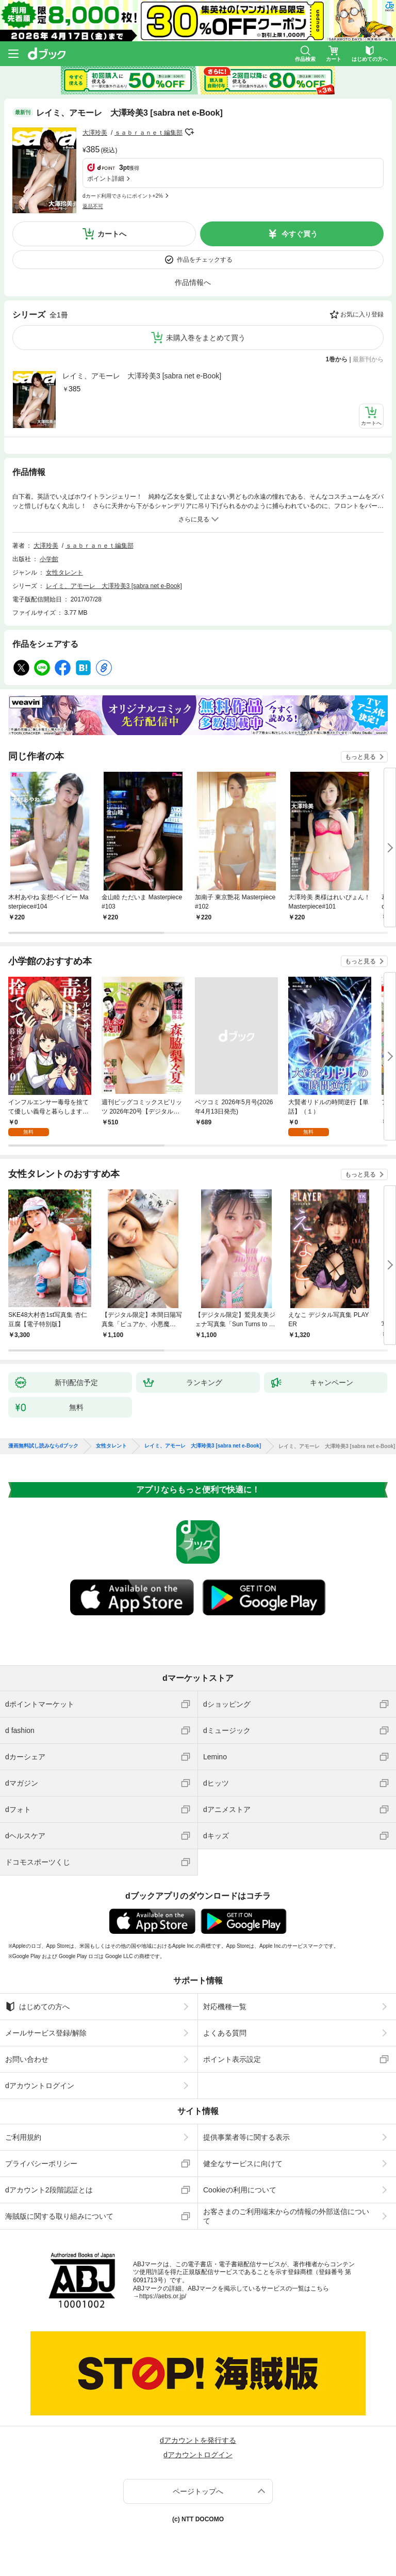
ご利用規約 (23, 2137)
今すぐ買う (300, 234)
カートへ (111, 234)
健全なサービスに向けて (243, 2163)
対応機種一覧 (224, 2006)
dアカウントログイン (39, 2085)
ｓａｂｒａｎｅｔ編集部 (148, 132)
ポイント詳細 (105, 178)
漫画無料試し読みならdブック (43, 1446)
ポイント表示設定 (232, 2059)
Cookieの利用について (239, 2190)
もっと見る (360, 756)
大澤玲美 (94, 132)
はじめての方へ (37, 2006)
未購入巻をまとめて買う (205, 337)
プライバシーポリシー (41, 2163)
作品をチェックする (205, 259)
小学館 (49, 559)
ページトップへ (198, 2491)
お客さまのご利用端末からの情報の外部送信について (286, 2216)
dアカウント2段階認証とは (49, 2190)
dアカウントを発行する (198, 2440)
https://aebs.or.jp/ (162, 2296)
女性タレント (64, 572)
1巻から (337, 359)
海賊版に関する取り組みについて (59, 2216)
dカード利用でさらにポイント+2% (122, 196)
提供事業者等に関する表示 (246, 2137)
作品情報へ (193, 282)
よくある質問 (224, 2033)
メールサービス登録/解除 (46, 2033)
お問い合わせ (26, 2059)
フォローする (190, 132)
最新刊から (368, 359)
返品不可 (92, 206)
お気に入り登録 (362, 314)
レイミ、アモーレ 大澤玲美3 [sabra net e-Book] (141, 376)
